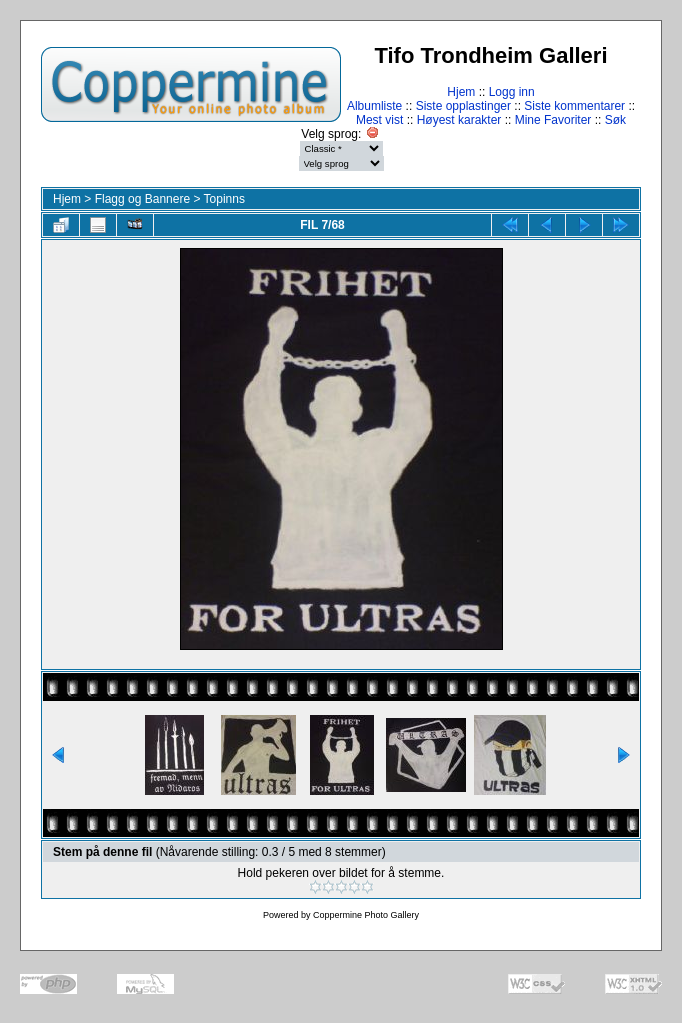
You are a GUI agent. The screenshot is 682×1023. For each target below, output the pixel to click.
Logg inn (512, 92)
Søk (615, 120)
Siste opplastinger (463, 106)
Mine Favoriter (553, 120)
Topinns (224, 199)
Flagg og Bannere (142, 199)
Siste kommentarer (574, 106)
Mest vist (379, 120)
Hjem (461, 92)
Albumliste (374, 106)
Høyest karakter (459, 120)
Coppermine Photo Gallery (366, 915)
